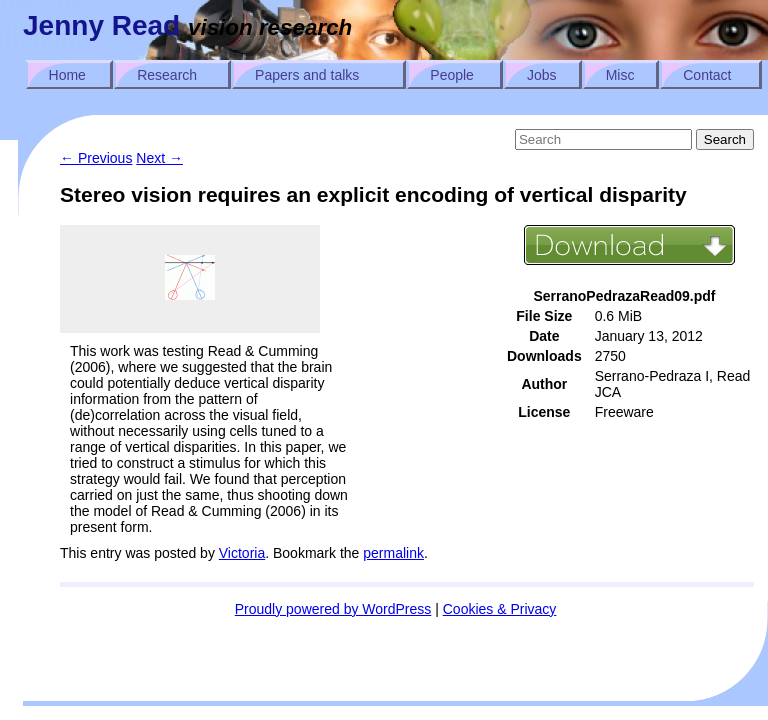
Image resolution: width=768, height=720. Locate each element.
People (452, 75)
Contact (707, 75)
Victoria (242, 553)
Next (159, 158)
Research (167, 75)
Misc (620, 75)
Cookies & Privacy (500, 609)
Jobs (542, 75)
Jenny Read (101, 25)
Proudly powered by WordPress (333, 609)
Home (67, 75)
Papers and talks (307, 75)
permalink (393, 553)
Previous (96, 158)
